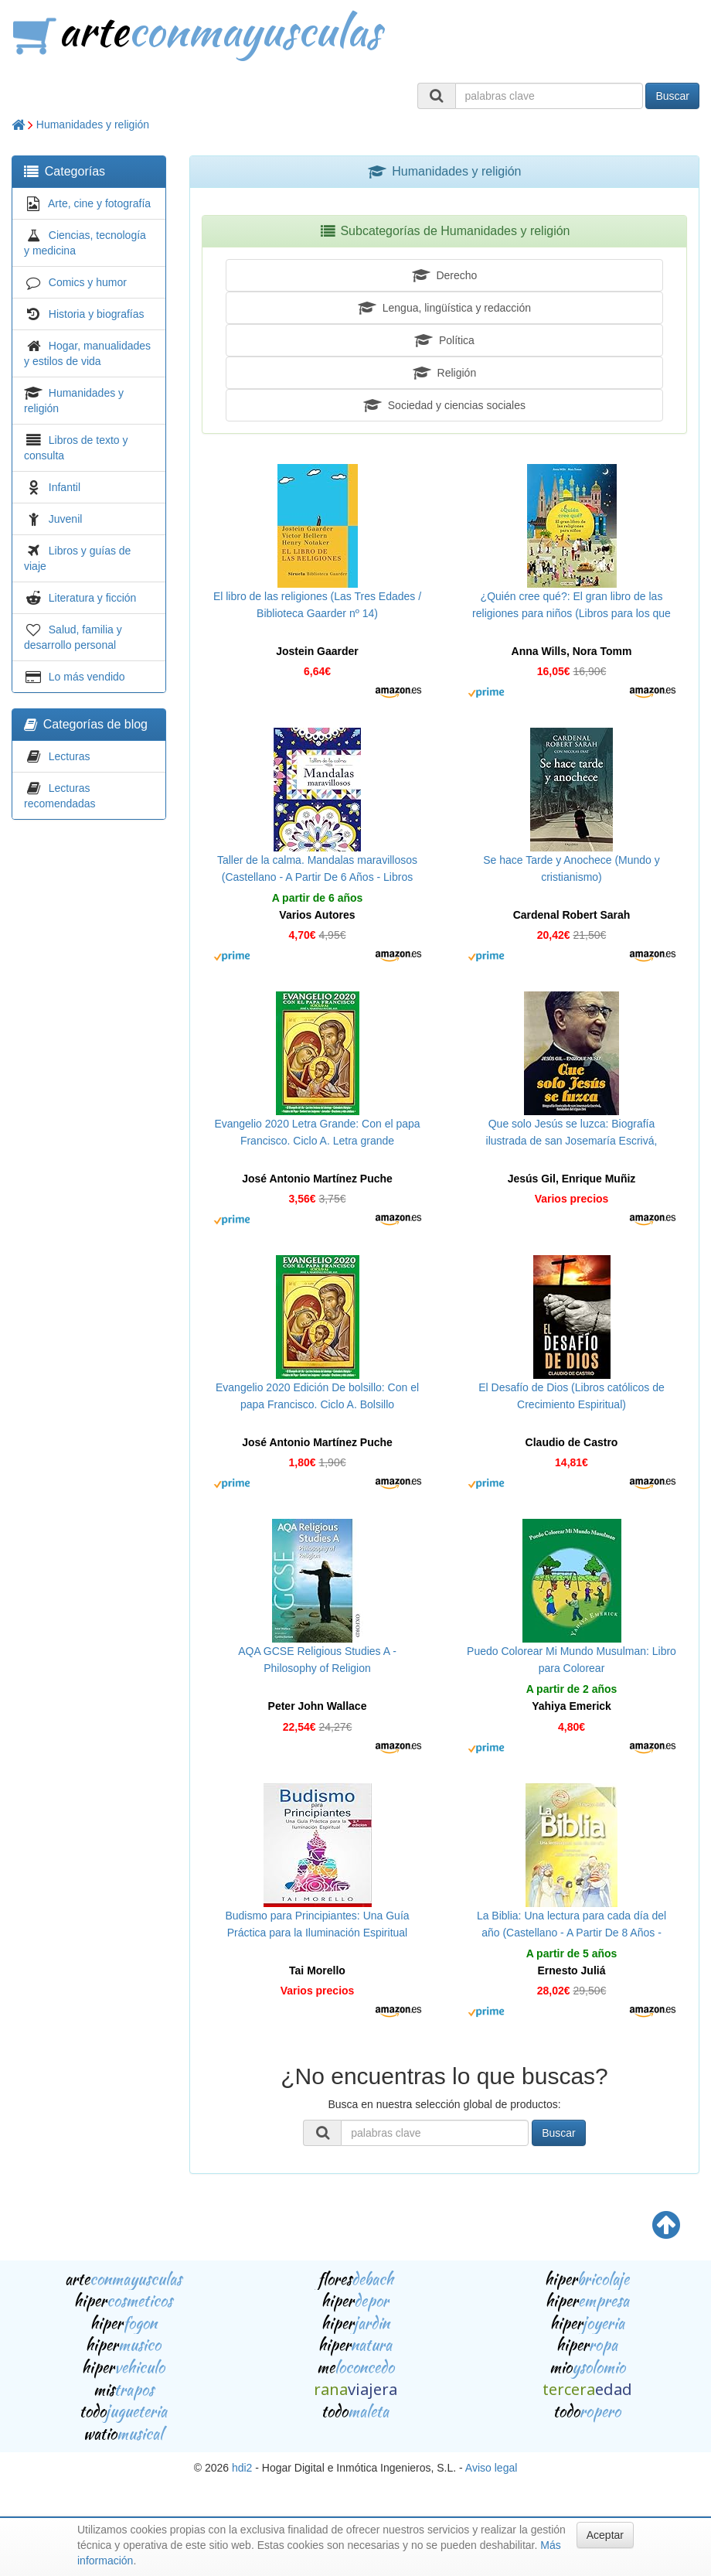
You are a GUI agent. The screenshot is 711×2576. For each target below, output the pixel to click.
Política (444, 340)
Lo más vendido (87, 676)
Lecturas (69, 756)
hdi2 (242, 2468)
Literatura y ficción (93, 598)
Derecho (445, 275)
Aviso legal (491, 2468)
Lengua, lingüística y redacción (444, 308)
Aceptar (605, 2535)
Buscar (672, 96)
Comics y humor (88, 282)
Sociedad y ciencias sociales (444, 405)
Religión (444, 373)
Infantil (64, 487)
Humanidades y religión (92, 124)
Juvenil (66, 519)
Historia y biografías (97, 314)
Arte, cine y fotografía (99, 203)
